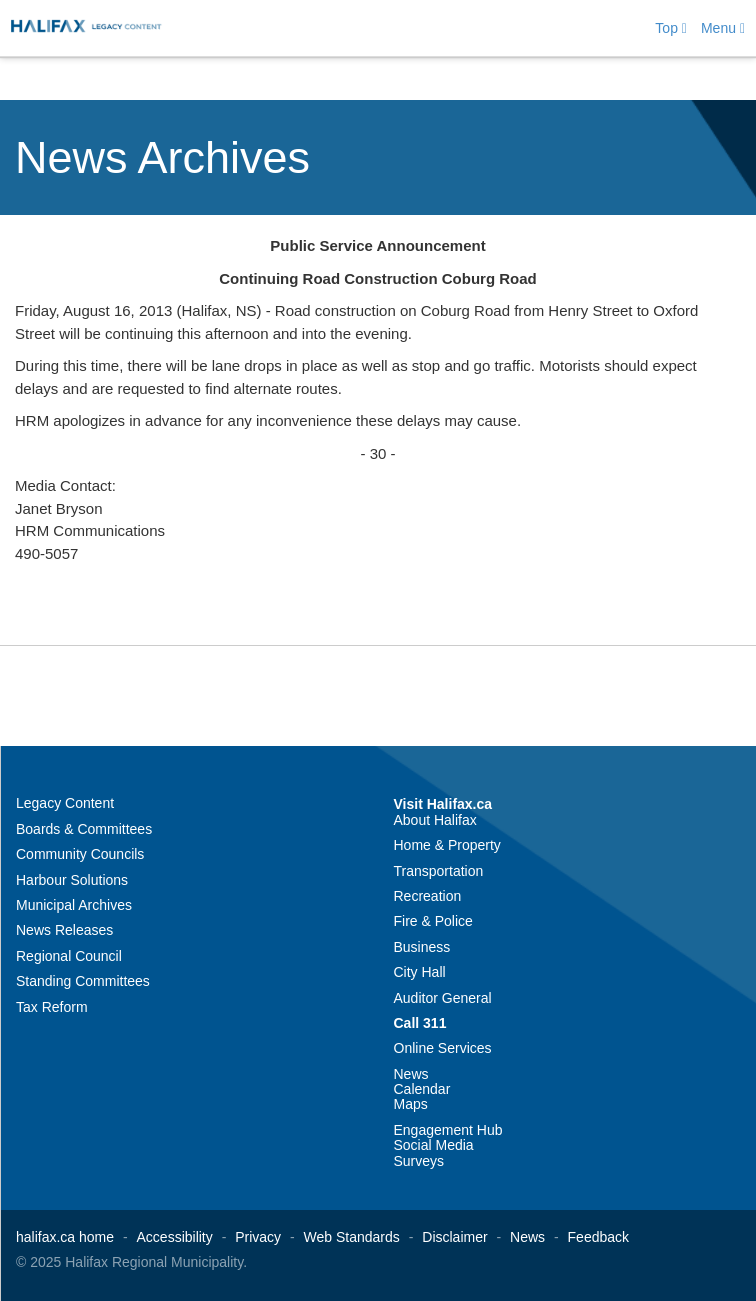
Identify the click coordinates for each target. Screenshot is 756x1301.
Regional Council (69, 956)
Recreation (428, 896)
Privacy (258, 1237)
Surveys (419, 1161)
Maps (411, 1104)
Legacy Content (65, 803)
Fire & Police (433, 921)
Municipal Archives (74, 905)
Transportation (439, 871)
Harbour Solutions (72, 880)
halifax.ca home (65, 1237)
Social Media (434, 1145)
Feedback (598, 1237)
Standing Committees (83, 981)
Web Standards (352, 1237)
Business (422, 947)
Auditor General (443, 998)
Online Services (443, 1048)
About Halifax (435, 820)
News (411, 1074)
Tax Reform (52, 1007)
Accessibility (175, 1237)
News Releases (64, 930)
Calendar (422, 1089)
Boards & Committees (84, 829)
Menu (723, 28)
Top (671, 28)
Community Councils (80, 854)
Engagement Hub (448, 1130)
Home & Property (447, 845)
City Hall (420, 972)
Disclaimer (454, 1237)
